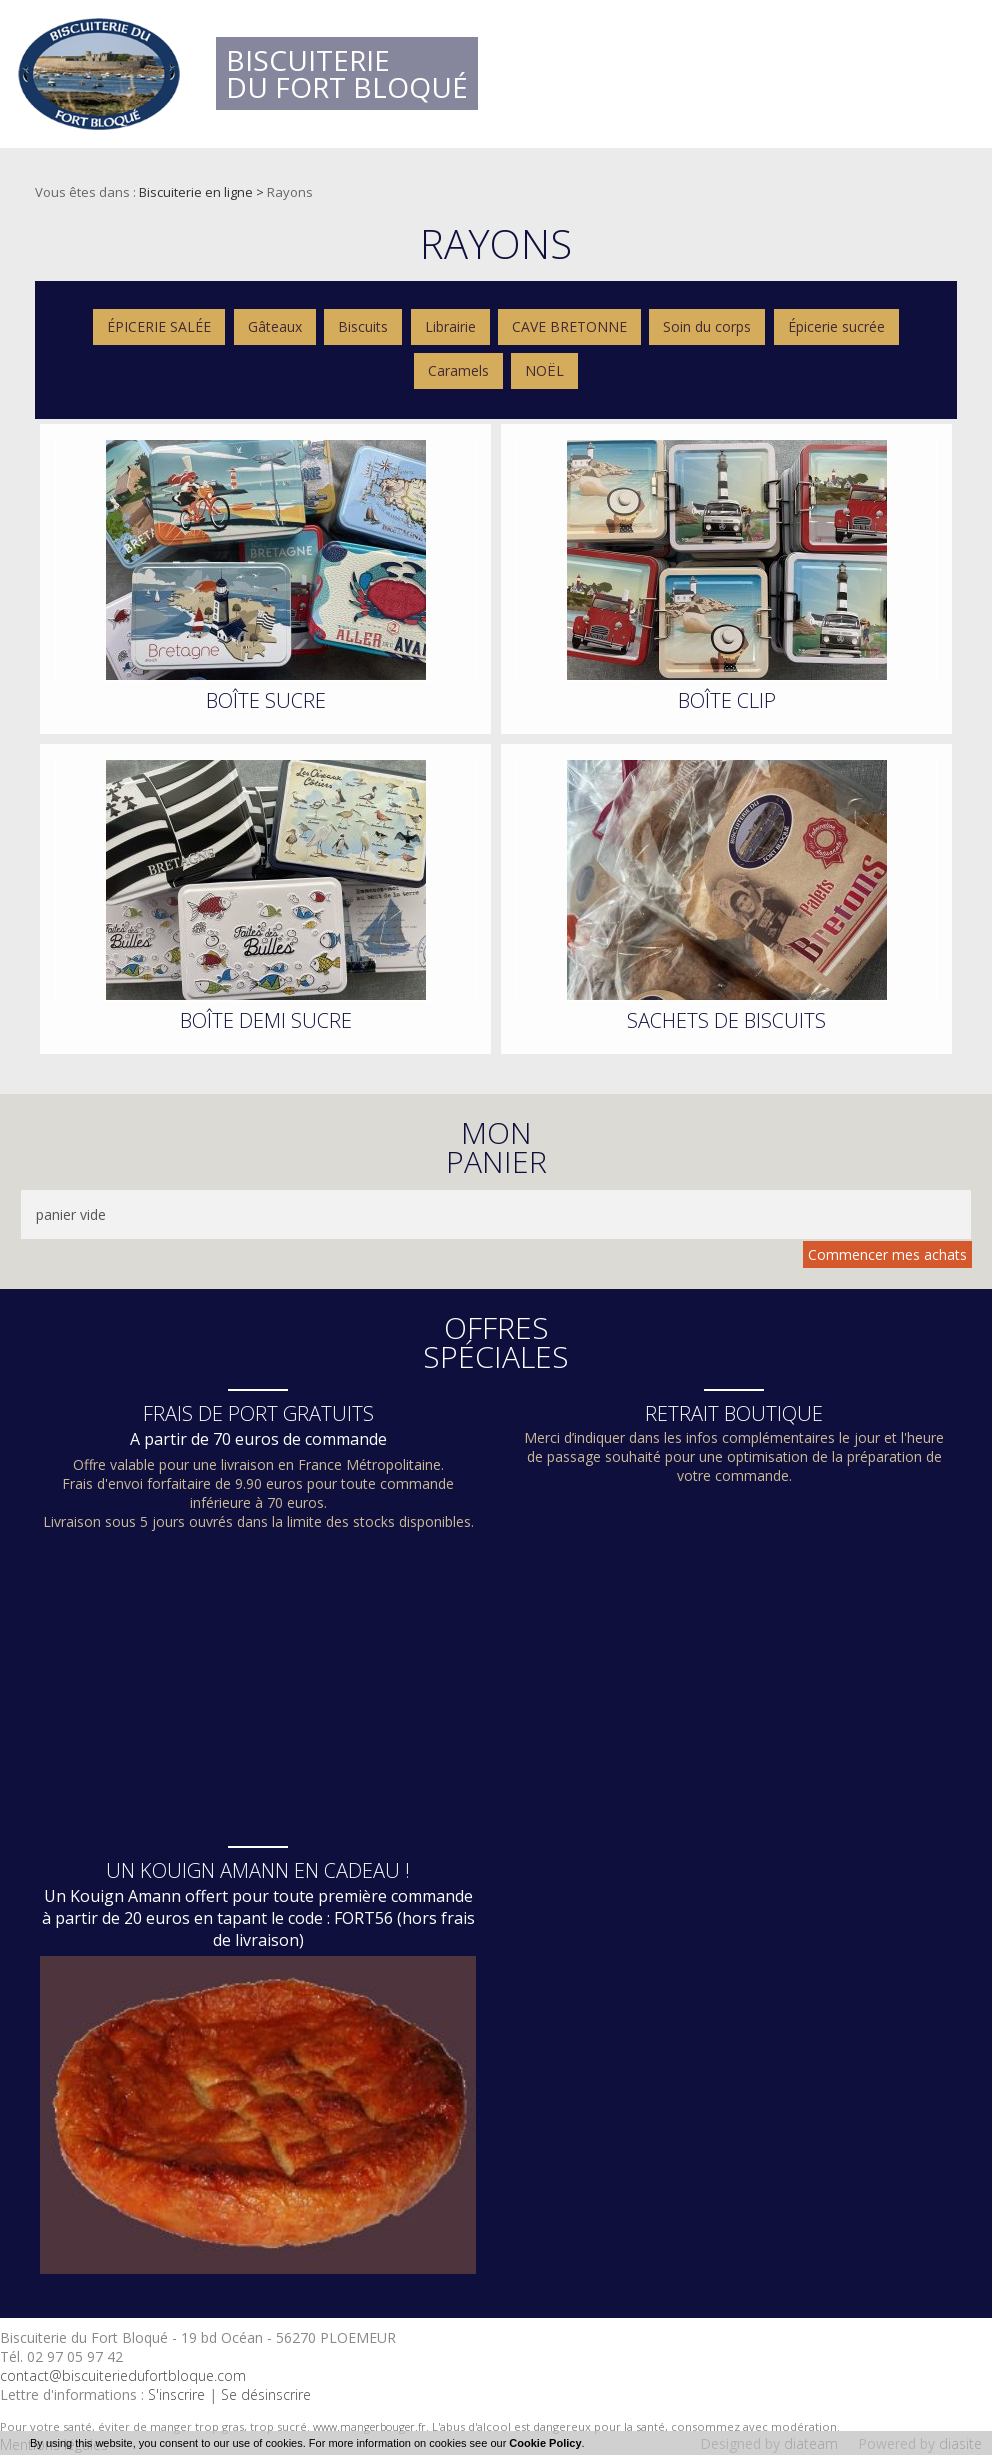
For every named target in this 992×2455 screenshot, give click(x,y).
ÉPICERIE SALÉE (159, 326)
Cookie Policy (545, 2443)
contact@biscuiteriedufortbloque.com (123, 2375)
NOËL (544, 370)
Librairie (450, 326)
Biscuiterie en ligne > (203, 192)
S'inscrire (176, 2394)
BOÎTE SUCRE (266, 700)
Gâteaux (275, 326)
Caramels (458, 370)
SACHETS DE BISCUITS (726, 1020)
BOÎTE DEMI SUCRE (266, 1020)
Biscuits (363, 326)
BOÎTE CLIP (727, 700)
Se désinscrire (266, 2394)
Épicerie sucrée (836, 326)
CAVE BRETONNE (569, 326)
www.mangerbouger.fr (369, 2426)
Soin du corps (707, 326)
